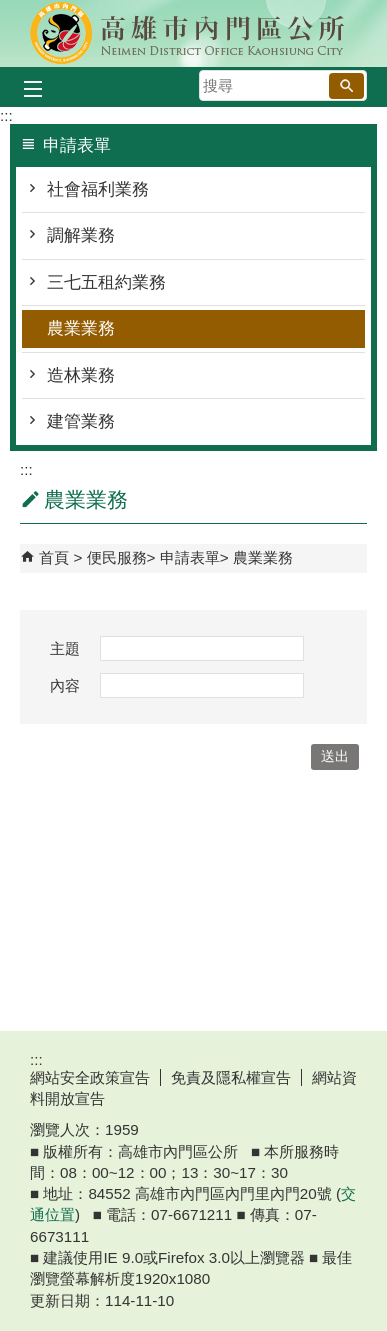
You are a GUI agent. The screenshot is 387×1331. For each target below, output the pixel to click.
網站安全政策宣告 (90, 1077)
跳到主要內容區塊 (10, 10)
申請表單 (190, 557)
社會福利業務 (98, 189)
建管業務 (81, 421)
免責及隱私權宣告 (231, 1077)
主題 (65, 648)
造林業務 (81, 375)
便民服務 (117, 557)
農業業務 (81, 328)
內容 (65, 685)
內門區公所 (194, 33)
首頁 (54, 557)
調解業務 (81, 235)
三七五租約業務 (106, 282)
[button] (346, 86)
